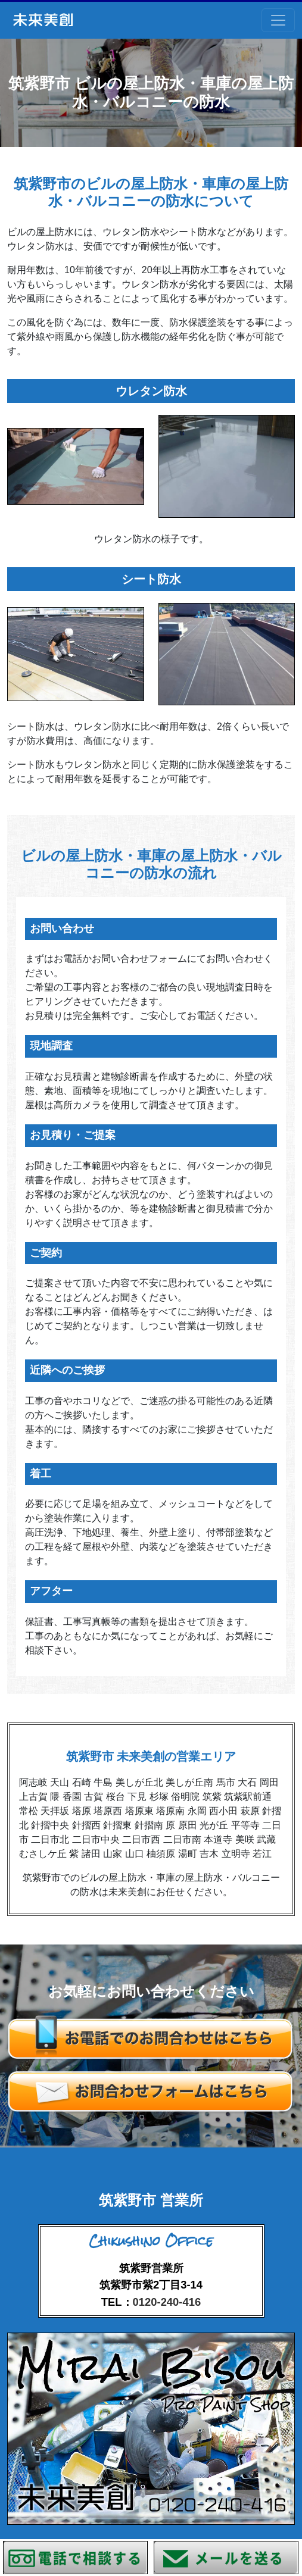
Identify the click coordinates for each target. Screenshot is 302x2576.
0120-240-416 (167, 2302)
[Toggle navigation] (278, 20)
